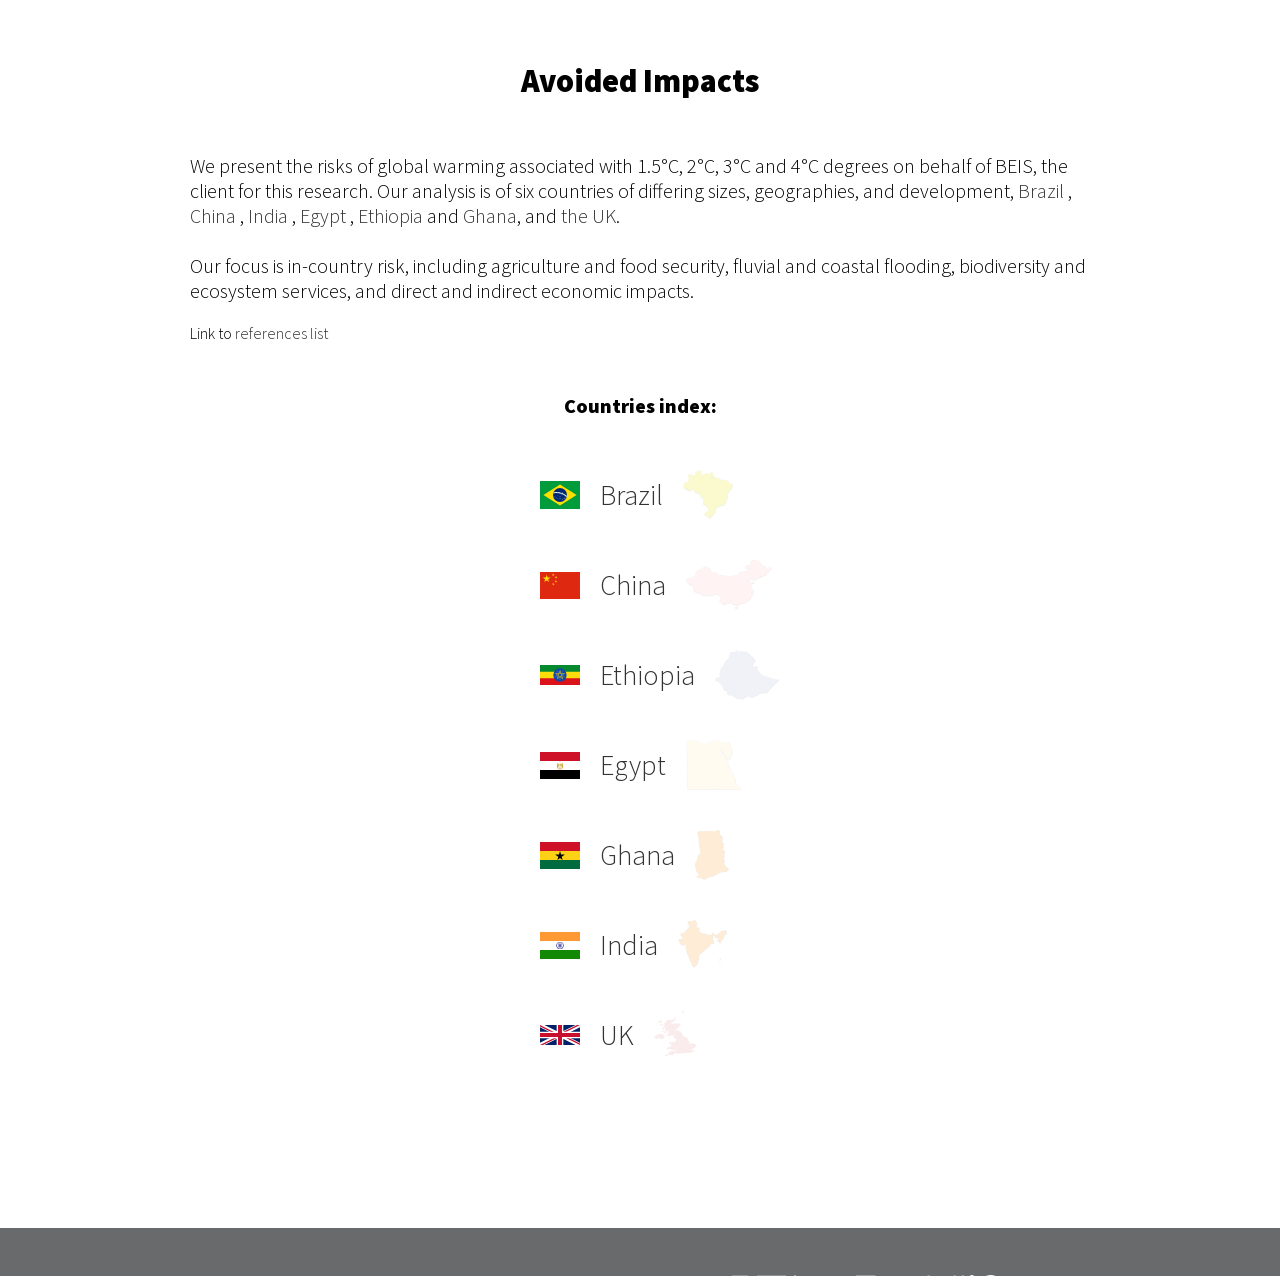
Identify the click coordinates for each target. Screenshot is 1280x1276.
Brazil (1041, 190)
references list (281, 333)
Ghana (490, 215)
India (268, 215)
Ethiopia (390, 215)
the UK (588, 215)
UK (618, 1035)
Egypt (323, 215)
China (213, 215)
